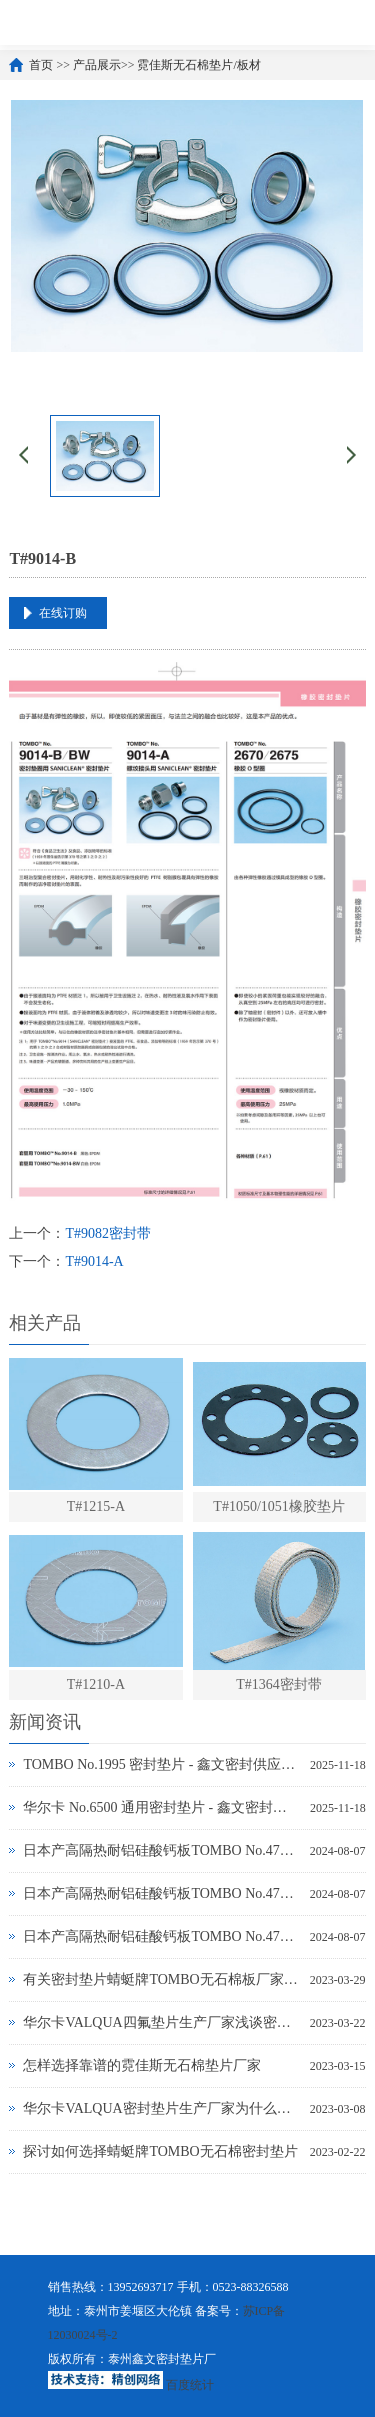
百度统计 (190, 2385)
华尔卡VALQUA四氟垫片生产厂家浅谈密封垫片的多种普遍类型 (161, 2022)
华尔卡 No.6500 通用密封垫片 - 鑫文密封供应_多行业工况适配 (161, 1807)
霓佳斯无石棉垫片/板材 (198, 65)
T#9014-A (94, 1261)
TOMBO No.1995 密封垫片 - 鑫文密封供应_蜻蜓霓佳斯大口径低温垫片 (161, 1764)
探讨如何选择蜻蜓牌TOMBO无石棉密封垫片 (160, 2151)
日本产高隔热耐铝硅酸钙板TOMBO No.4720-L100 (161, 1893)
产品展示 (97, 65)
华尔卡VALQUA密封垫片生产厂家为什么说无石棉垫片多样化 (161, 2108)
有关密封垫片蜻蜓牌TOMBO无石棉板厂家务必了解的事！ (161, 1979)
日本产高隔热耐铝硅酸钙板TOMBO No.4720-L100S (161, 1850)
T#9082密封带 (108, 1233)
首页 (41, 65)
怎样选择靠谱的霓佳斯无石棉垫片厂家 (142, 2065)
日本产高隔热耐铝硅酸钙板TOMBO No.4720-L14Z (161, 1936)
